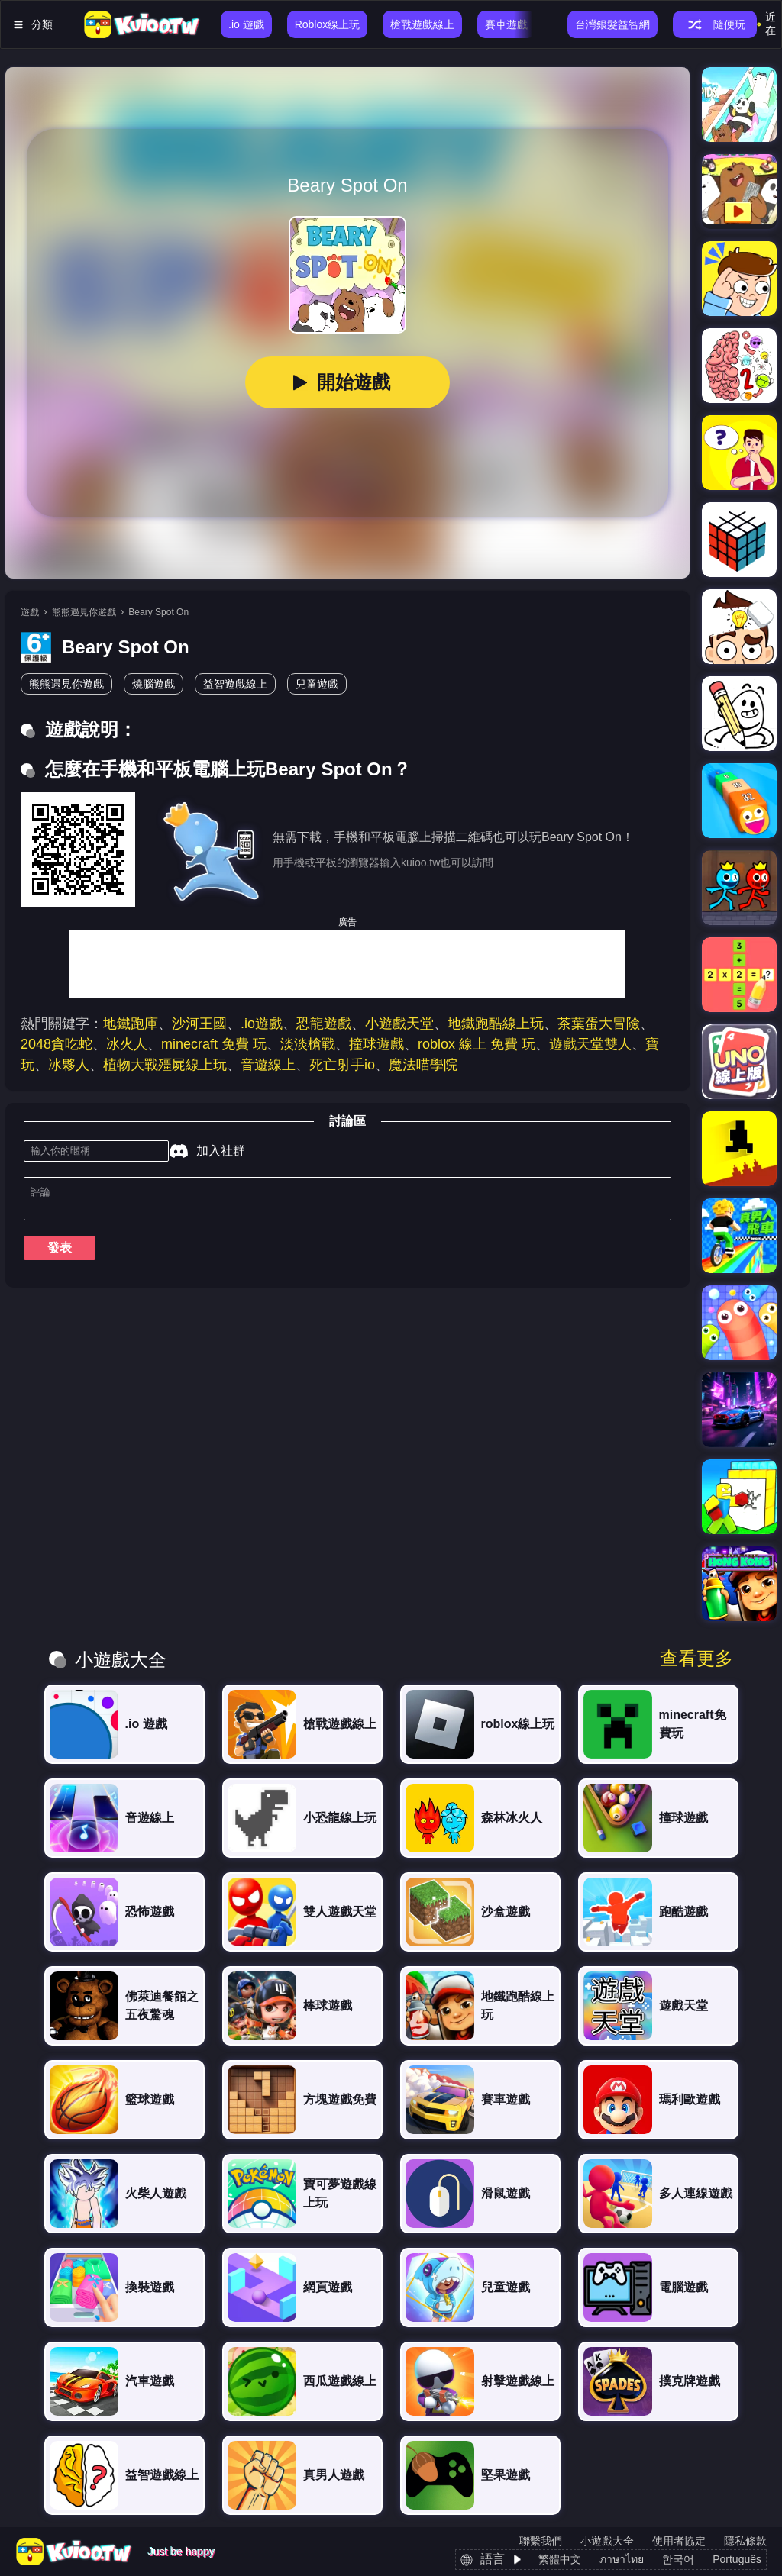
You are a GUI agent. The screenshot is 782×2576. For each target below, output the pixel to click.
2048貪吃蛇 (56, 1044)
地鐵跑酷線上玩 (496, 1023)
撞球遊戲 (376, 1044)
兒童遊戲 (317, 684)
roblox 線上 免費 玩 (476, 1044)
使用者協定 (679, 2541)
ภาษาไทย (621, 2559)
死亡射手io (342, 1064)
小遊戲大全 (607, 2541)
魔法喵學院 (423, 1064)
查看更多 (696, 1658)
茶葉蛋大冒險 (598, 1023)
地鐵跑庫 (130, 1023)
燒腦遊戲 (153, 684)
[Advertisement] (347, 964)
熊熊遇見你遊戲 (84, 612)
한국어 (678, 2559)
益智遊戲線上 (235, 684)
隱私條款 (745, 2541)
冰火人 (126, 1044)
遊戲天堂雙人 (590, 1044)
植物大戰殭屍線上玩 (165, 1064)
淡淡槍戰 (307, 1044)
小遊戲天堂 (399, 1023)
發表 (59, 1253)
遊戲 (30, 612)
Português (737, 2559)
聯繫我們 (540, 2541)
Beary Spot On (158, 612)
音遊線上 (268, 1064)
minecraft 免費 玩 (214, 1044)
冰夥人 (68, 1064)
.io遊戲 (262, 1023)
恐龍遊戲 (323, 1023)
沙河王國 (199, 1023)
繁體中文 (559, 2559)
